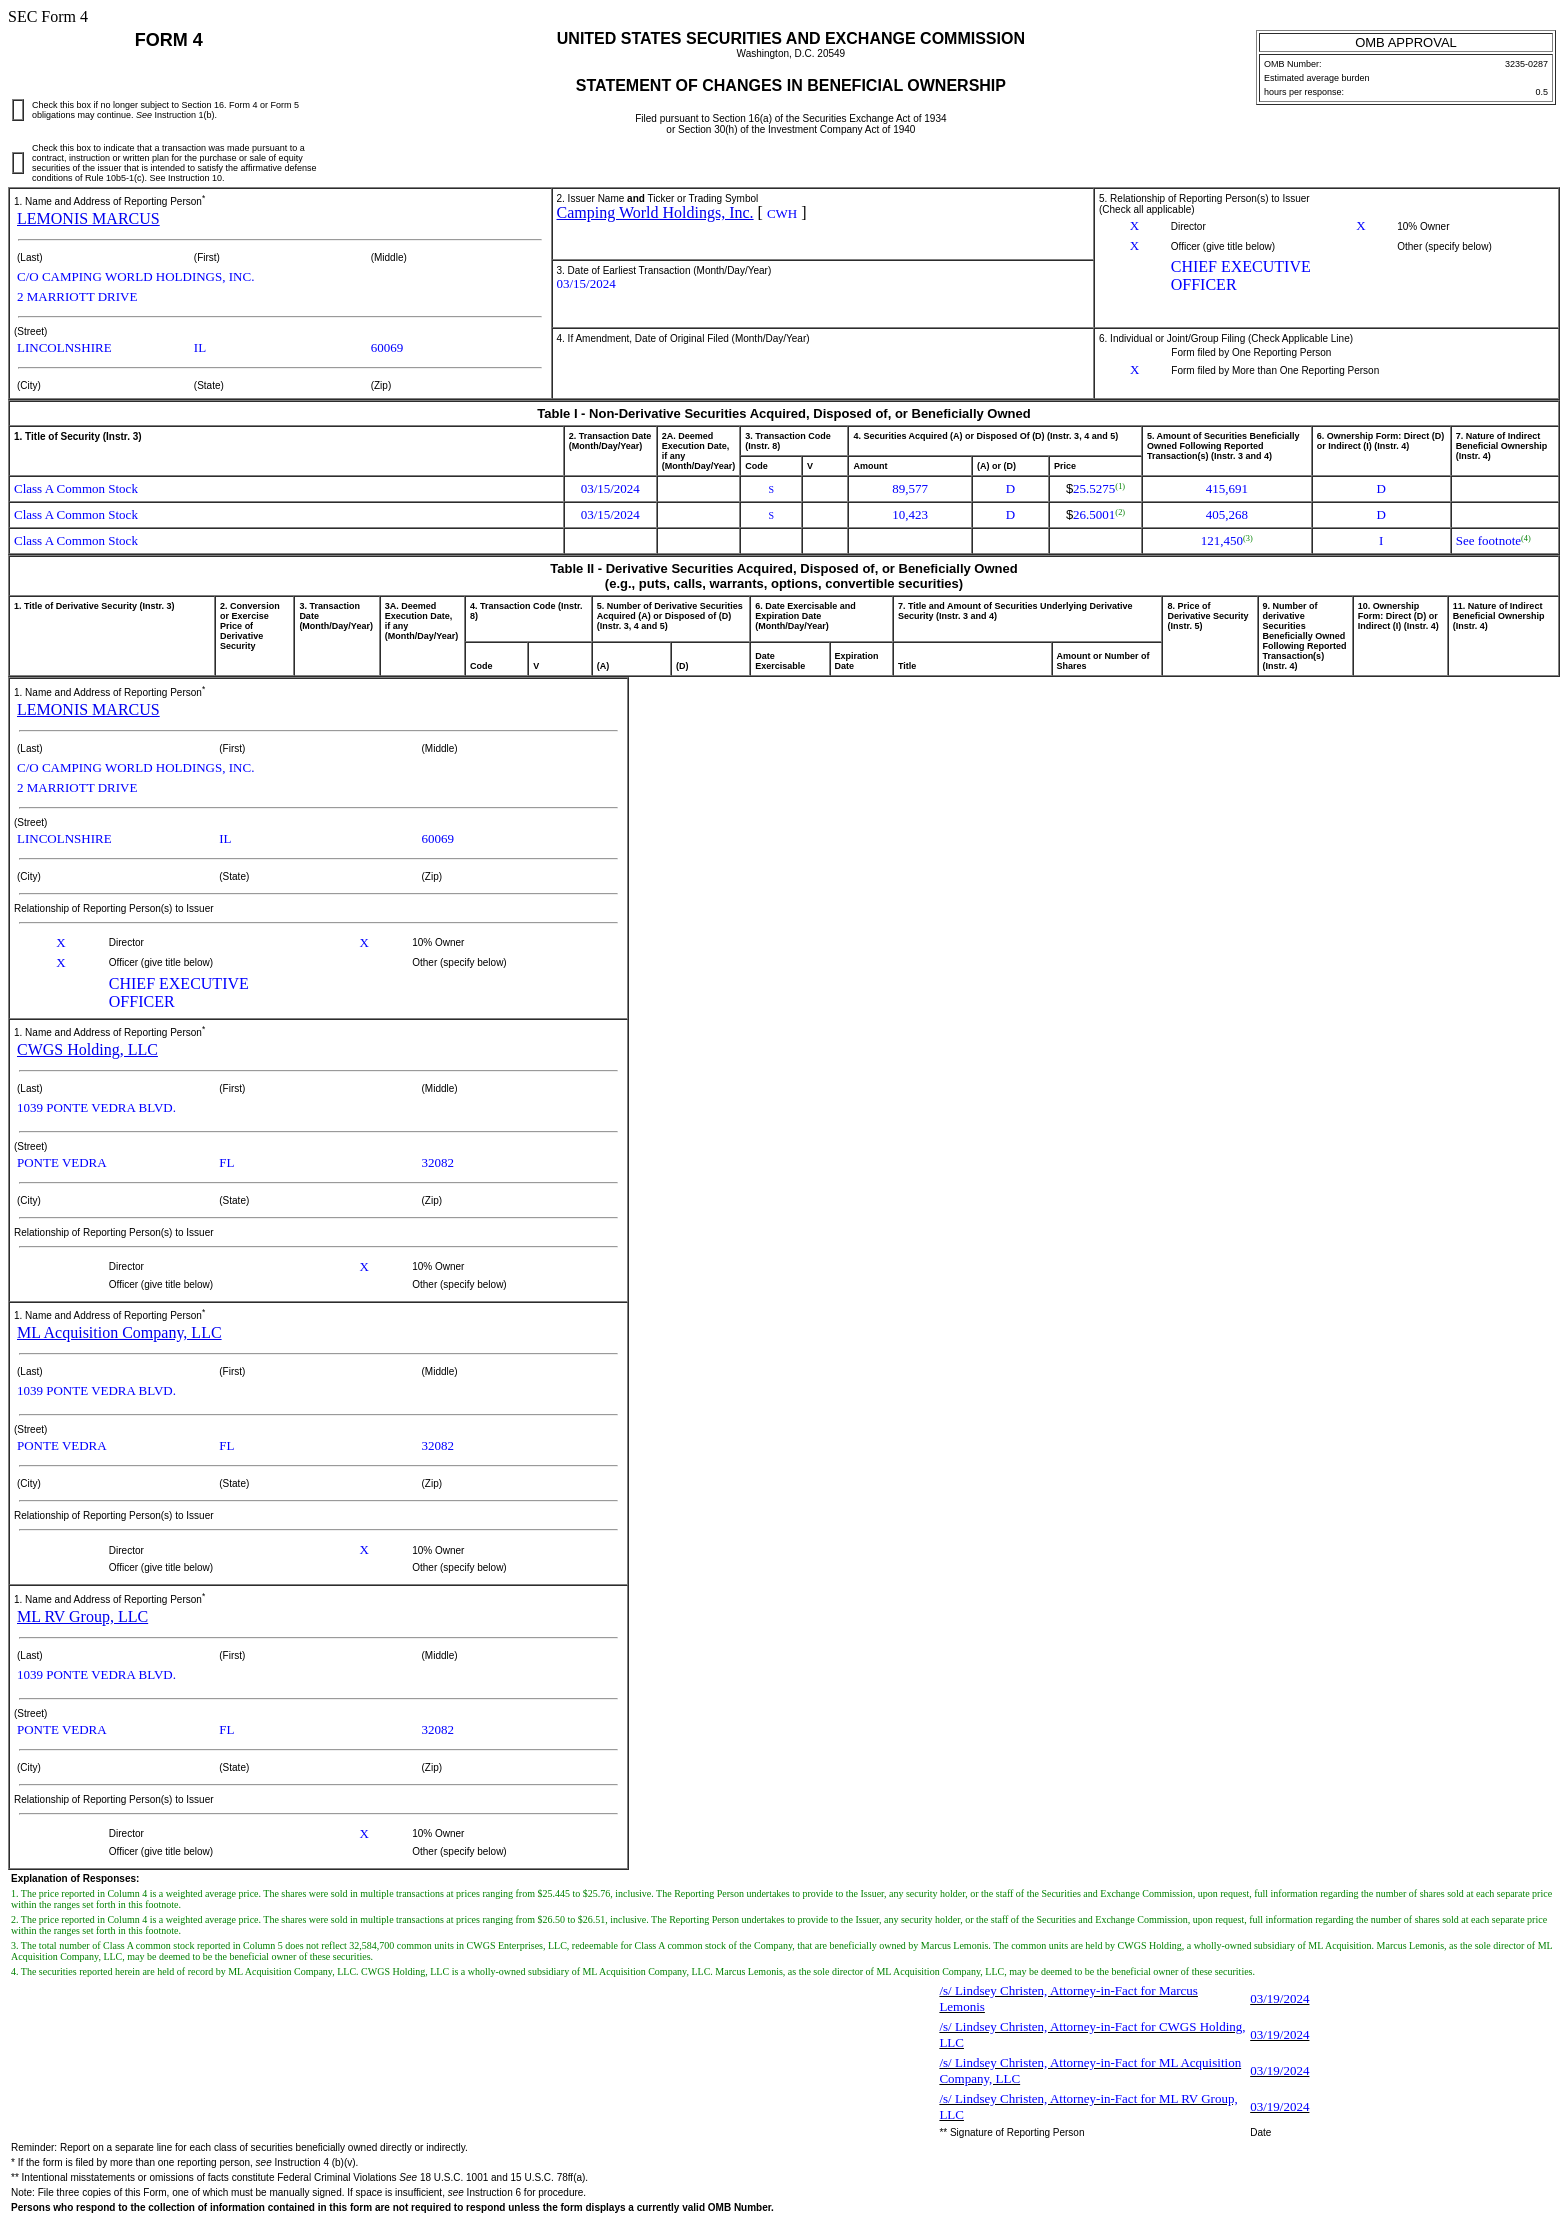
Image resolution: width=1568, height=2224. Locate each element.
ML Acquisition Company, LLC (119, 1332)
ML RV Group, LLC (82, 1616)
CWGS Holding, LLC (87, 1049)
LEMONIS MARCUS (88, 218)
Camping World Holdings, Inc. (655, 212)
